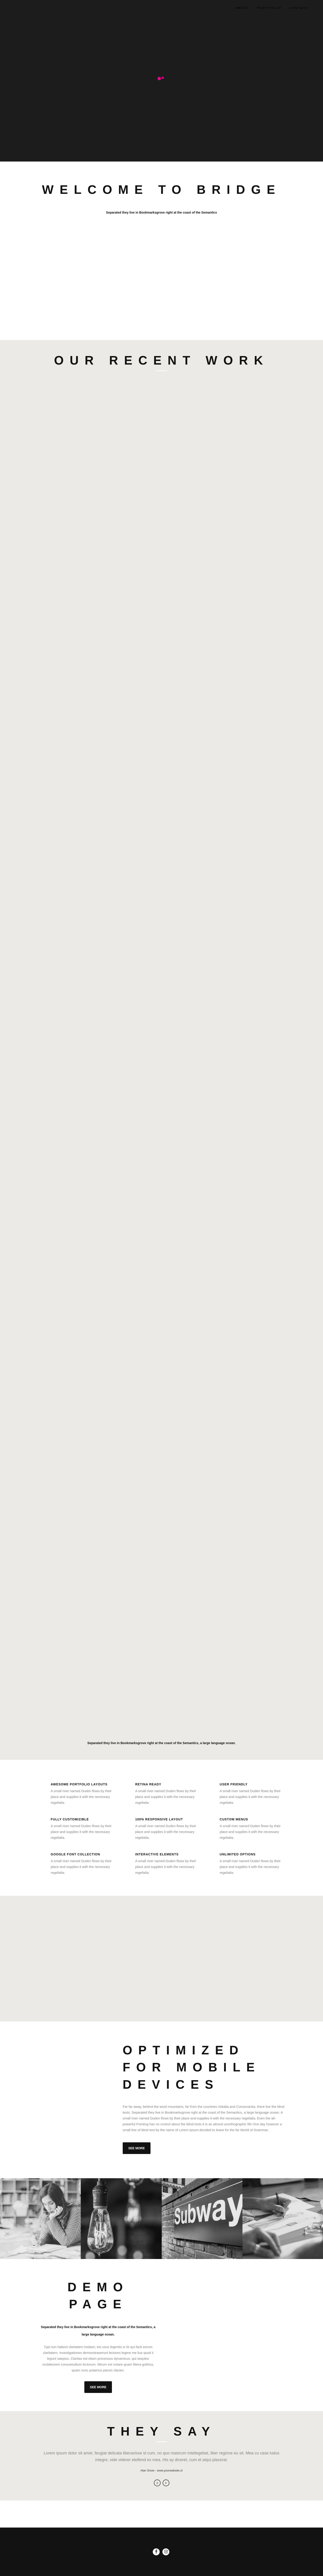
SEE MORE (98, 2387)
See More (136, 2148)
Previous (157, 2483)
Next (166, 2483)
